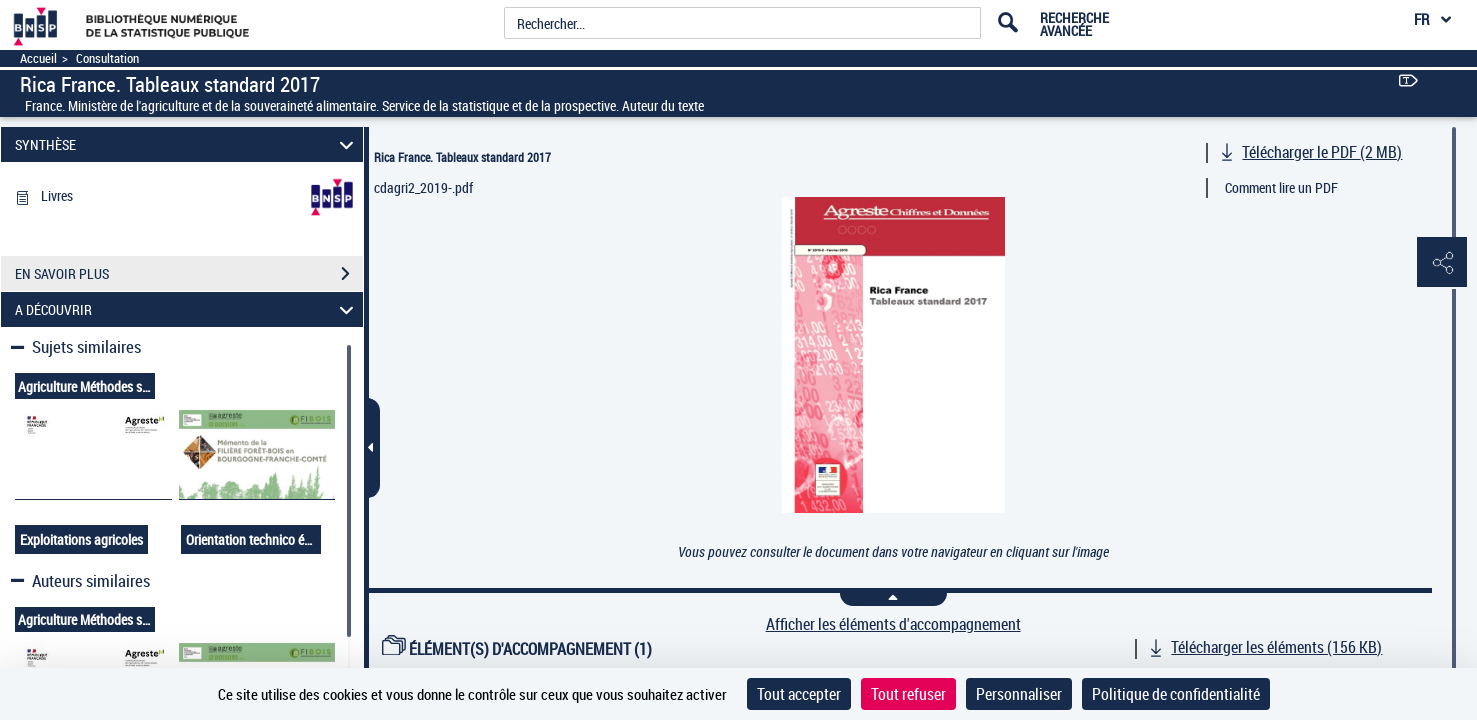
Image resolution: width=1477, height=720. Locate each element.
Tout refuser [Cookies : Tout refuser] (908, 694)
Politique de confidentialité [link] (1176, 694)
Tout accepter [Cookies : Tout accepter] (799, 694)
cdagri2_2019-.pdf (423, 187)
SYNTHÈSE (187, 144)
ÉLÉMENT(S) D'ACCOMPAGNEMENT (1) (517, 649)
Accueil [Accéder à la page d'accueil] (38, 58)
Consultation (107, 58)
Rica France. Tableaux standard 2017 (462, 157)
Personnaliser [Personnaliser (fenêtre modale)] (1019, 694)
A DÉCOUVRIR (187, 309)
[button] (1442, 263)
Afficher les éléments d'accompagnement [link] (893, 624)
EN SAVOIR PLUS (189, 274)
